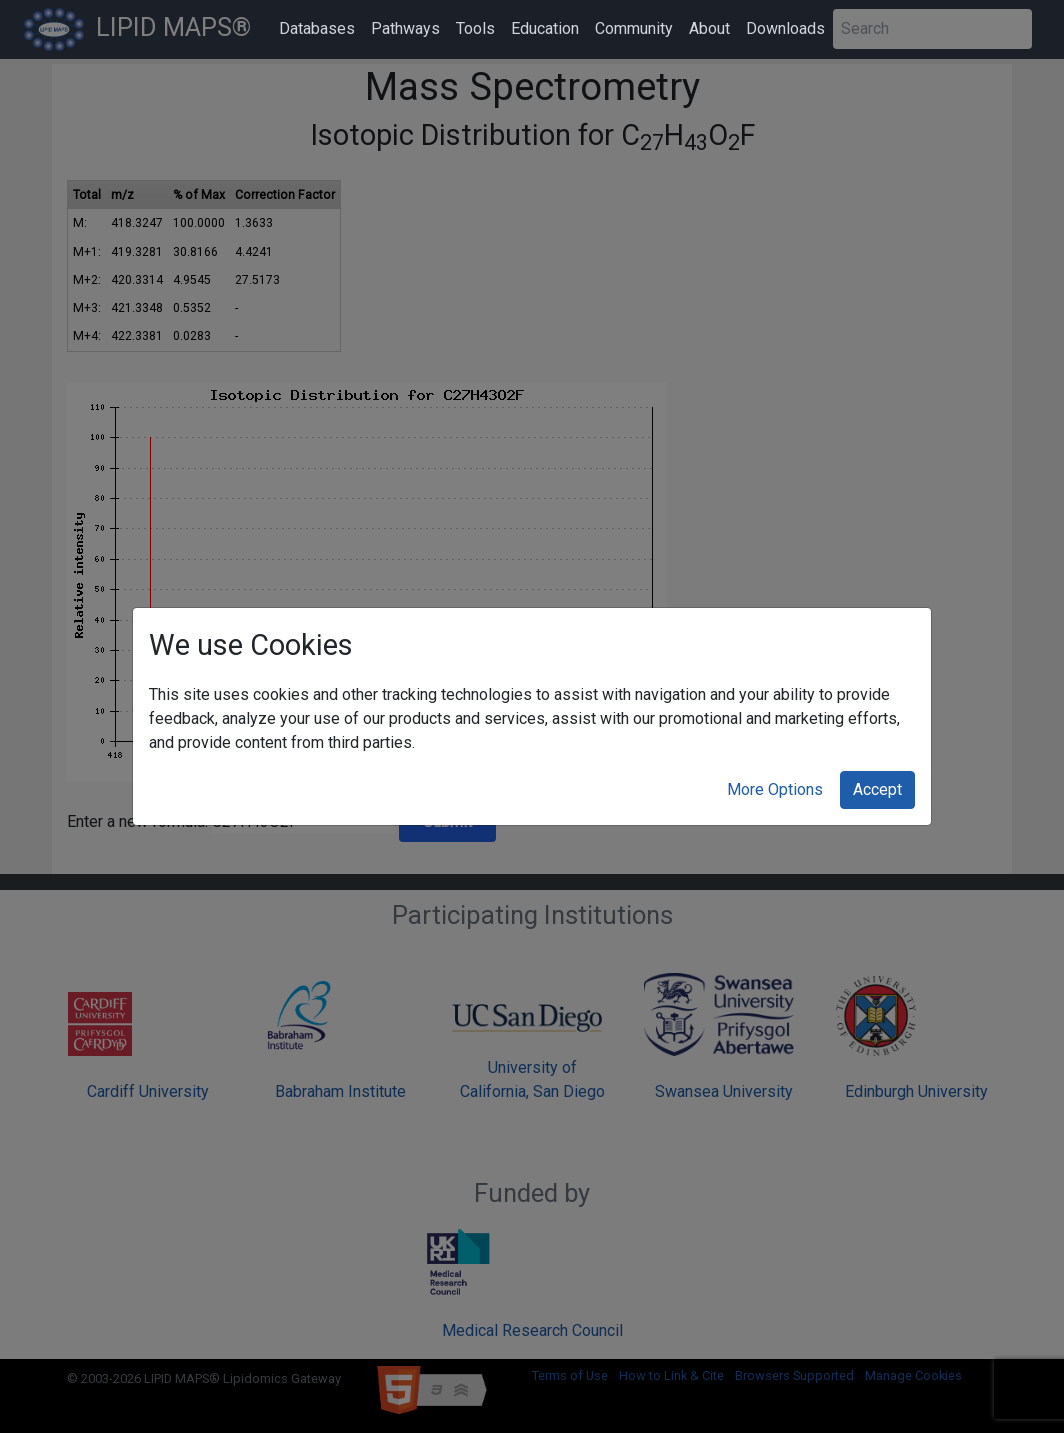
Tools (475, 28)
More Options (775, 789)
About (709, 28)
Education (545, 28)
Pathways (405, 28)
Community (634, 28)
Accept (877, 789)
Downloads (785, 28)
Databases (317, 28)
